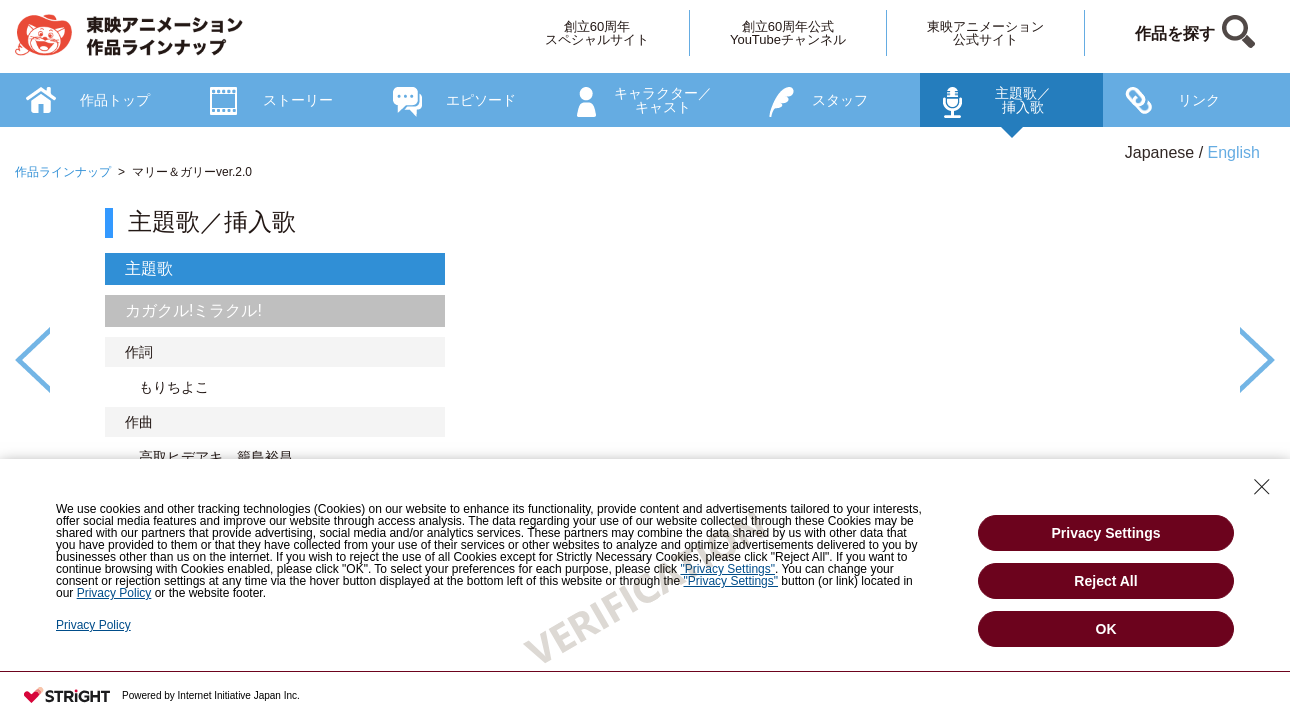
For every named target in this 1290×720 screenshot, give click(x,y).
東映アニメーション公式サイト (985, 33)
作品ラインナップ (63, 172)
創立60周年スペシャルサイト (597, 33)
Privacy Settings (1106, 533)
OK (1106, 629)
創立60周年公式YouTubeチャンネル (788, 33)
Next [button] (1257, 360)
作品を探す (1175, 33)
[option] (645, 397)
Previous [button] (32, 360)
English (1234, 152)
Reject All (1105, 581)
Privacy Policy (93, 625)
